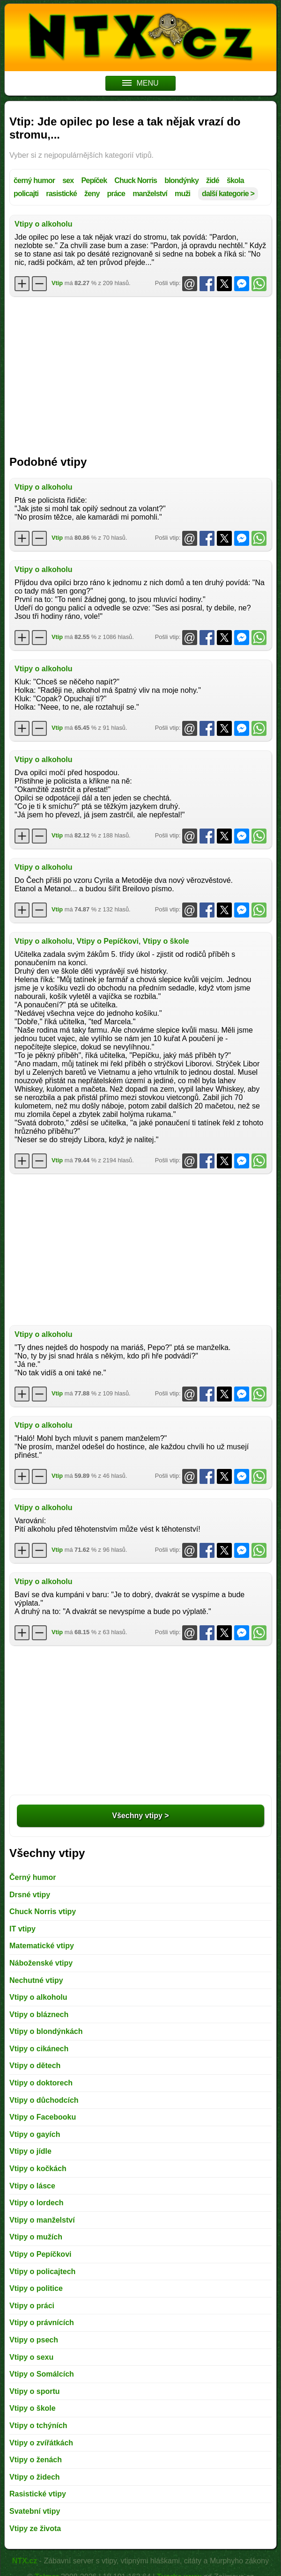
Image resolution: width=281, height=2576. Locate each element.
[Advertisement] (140, 371)
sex (68, 180)
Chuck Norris (135, 180)
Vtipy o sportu (34, 2391)
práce (116, 194)
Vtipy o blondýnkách (45, 2031)
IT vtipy (22, 1929)
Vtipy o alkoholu (44, 224)
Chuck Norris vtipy (42, 1911)
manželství (150, 194)
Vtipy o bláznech (38, 2014)
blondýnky (181, 180)
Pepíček (94, 180)
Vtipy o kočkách (38, 2168)
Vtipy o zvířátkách (41, 2443)
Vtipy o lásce (32, 2186)
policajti (26, 194)
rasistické (61, 194)
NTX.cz (24, 2561)
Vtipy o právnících (41, 2322)
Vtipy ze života (35, 2528)
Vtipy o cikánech (38, 2049)
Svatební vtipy (34, 2511)
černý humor (34, 180)
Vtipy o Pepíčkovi (107, 941)
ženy (91, 194)
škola (235, 180)
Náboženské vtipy (41, 1963)
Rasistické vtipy (37, 2494)
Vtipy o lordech (36, 2203)
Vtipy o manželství (42, 2220)
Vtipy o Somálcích (41, 2374)
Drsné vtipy (29, 1895)
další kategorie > (228, 194)
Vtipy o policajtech (42, 2271)
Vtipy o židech (34, 2477)
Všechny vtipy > (140, 1816)
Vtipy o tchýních (38, 2425)
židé (212, 180)
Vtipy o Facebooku (42, 2117)
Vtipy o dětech (34, 2066)
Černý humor (32, 1877)
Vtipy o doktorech (41, 2083)
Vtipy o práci (31, 2306)
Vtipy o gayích (34, 2134)
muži (182, 194)
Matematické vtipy (41, 1946)
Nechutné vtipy (36, 1980)
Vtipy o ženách (35, 2460)
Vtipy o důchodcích (44, 2100)
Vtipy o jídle (30, 2151)
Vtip (57, 282)
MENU (140, 83)
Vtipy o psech (33, 2340)
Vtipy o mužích (35, 2237)
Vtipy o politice (36, 2288)
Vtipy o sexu (31, 2357)
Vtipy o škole (166, 941)
